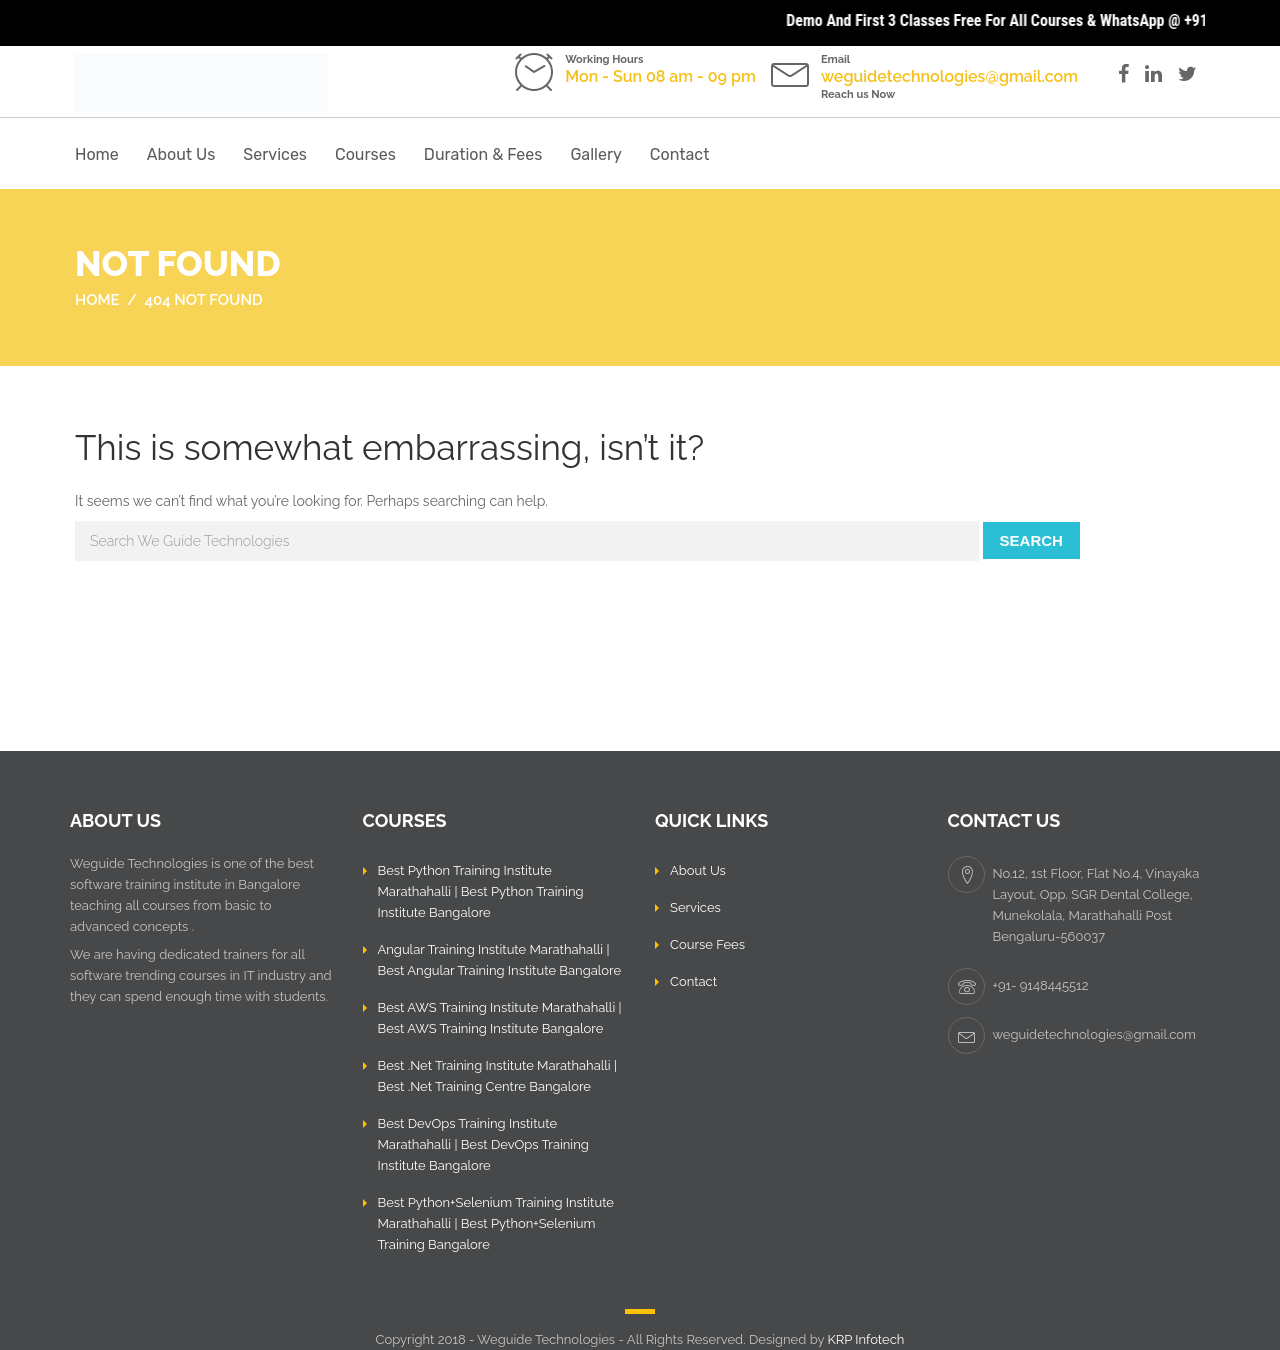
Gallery (595, 154)
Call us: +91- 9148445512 (628, 94)
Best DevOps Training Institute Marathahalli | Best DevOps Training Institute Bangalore (483, 1144)
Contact (680, 154)
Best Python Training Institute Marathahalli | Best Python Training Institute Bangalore (481, 891)
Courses (365, 154)
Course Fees (707, 944)
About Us (181, 154)
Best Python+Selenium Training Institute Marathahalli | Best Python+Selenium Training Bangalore (496, 1223)
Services (275, 154)
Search (1031, 540)
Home (97, 154)
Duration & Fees (483, 154)
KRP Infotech (865, 1339)
